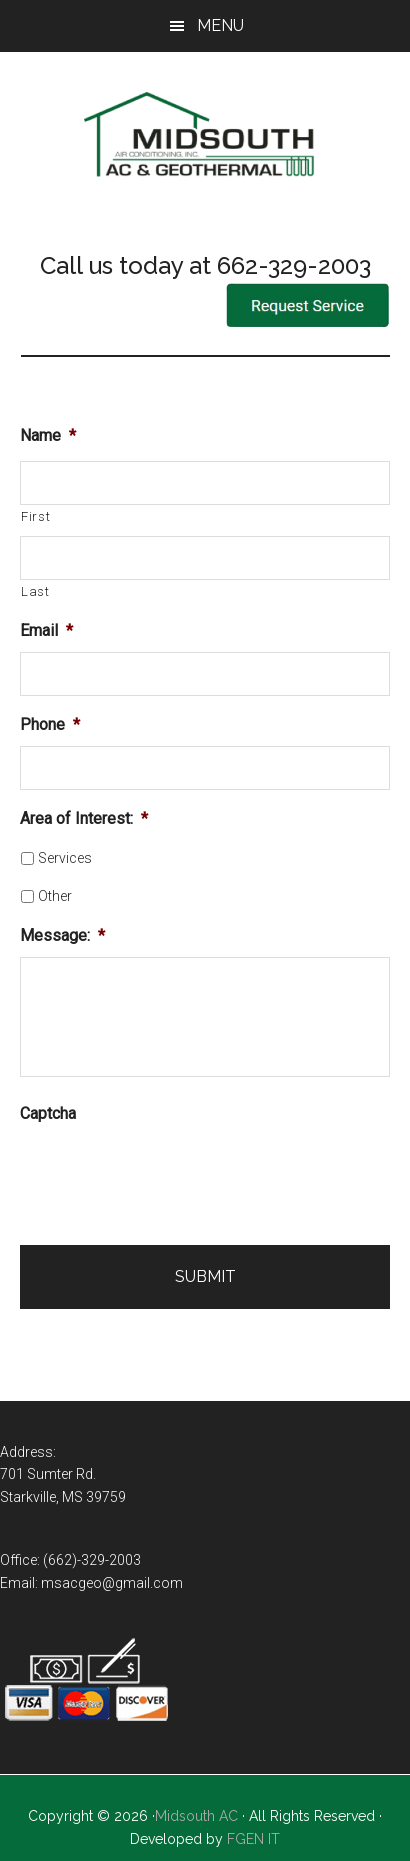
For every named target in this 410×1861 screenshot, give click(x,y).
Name (48, 435)
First (35, 516)
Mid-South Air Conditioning (205, 137)
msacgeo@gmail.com (112, 1583)
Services (65, 858)
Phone (50, 724)
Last (35, 591)
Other (55, 896)
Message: (62, 935)
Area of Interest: (84, 818)
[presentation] (172, 1174)
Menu (220, 25)
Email (46, 630)
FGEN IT (253, 1839)
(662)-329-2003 (92, 1560)
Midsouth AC (196, 1816)
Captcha (48, 1113)
